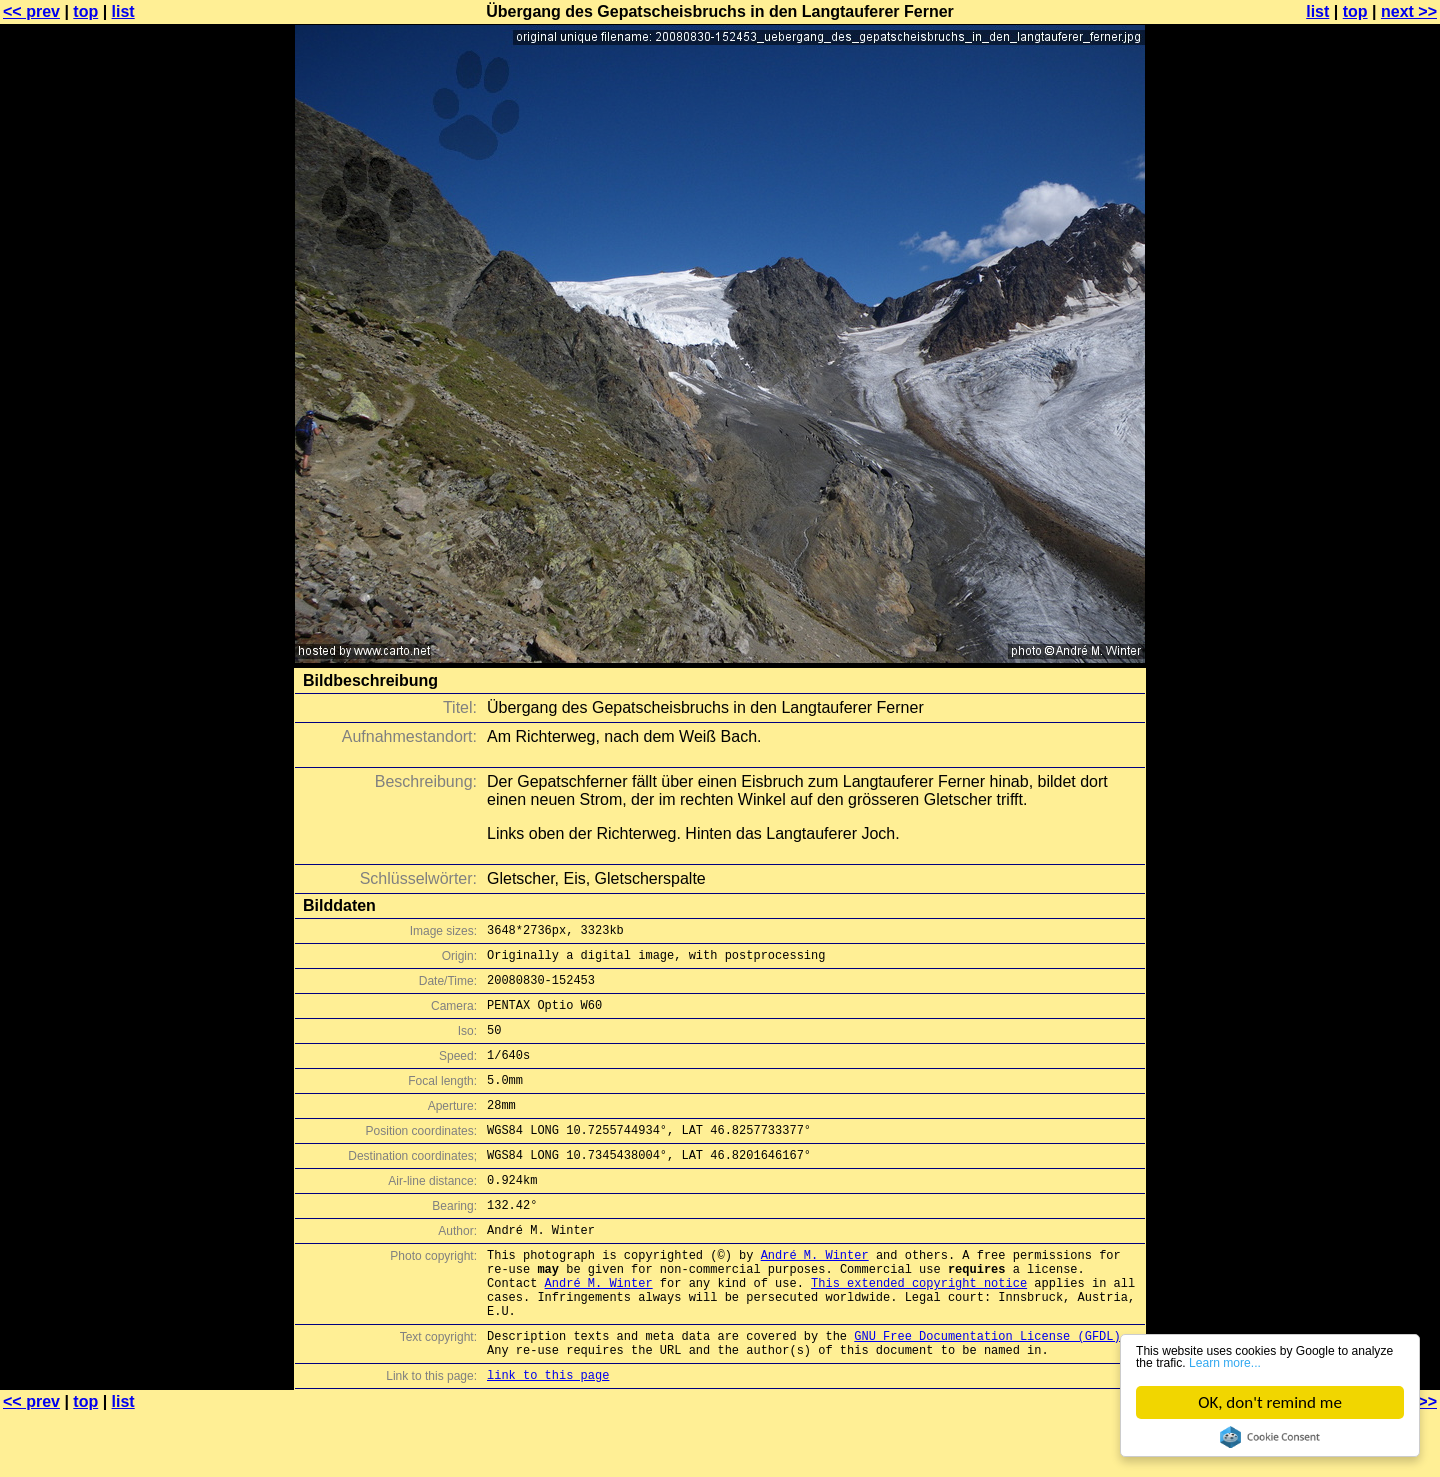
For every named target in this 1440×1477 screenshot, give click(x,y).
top (85, 11)
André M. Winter (815, 1296)
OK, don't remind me (1270, 1402)
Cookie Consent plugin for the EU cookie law (1270, 1437)
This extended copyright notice (919, 1330)
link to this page (548, 1437)
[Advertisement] (1359, 495)
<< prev (31, 11)
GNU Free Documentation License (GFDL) (987, 1392)
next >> (1409, 11)
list (123, 11)
